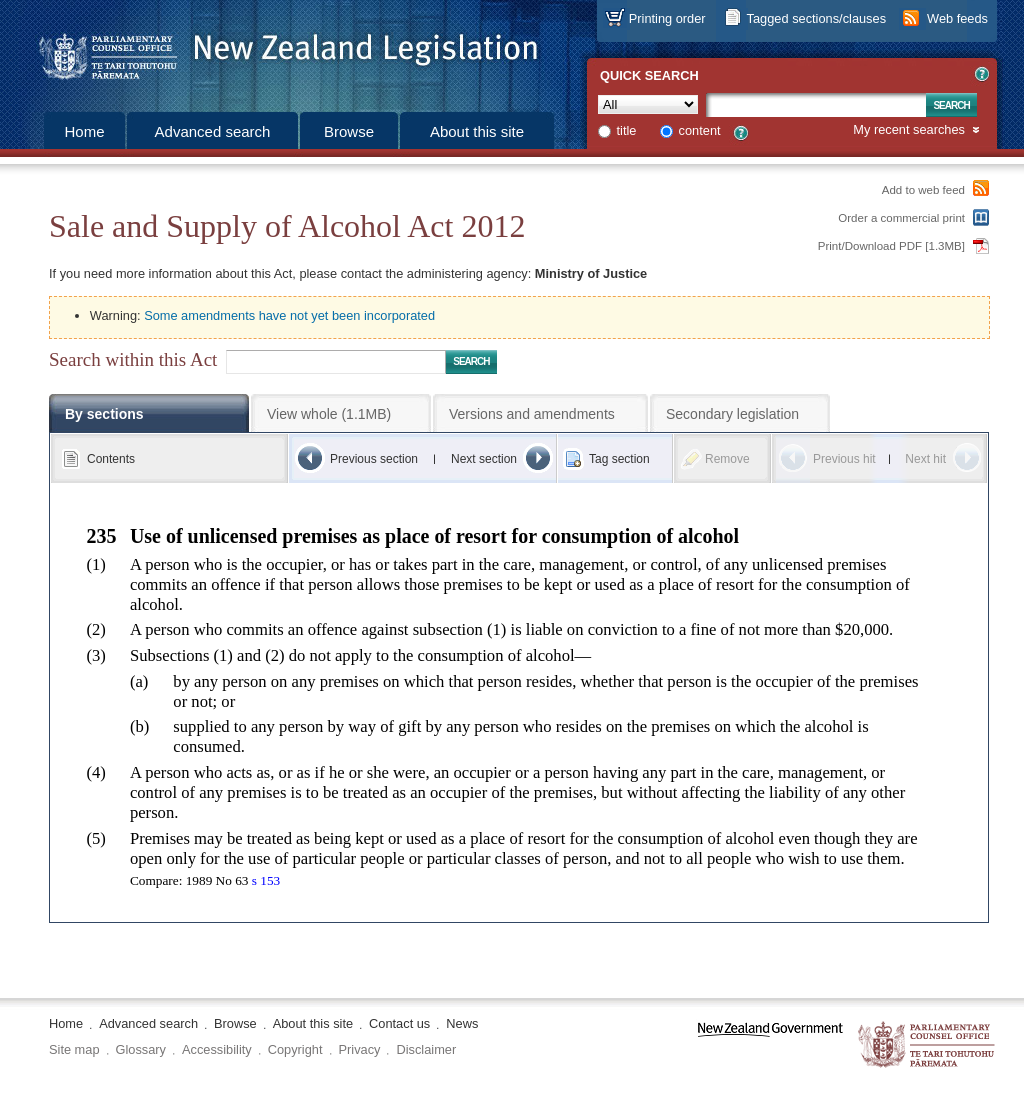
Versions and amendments (532, 414)
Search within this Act (133, 359)
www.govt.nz (770, 1045)
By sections (104, 414)
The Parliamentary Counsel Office (927, 1045)
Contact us (399, 1023)
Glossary (141, 1049)
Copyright (295, 1049)
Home (84, 131)
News (462, 1023)
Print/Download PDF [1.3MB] (891, 246)
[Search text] (816, 105)
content (700, 130)
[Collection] (648, 104)
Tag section (619, 459)
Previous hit (844, 459)
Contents (111, 459)
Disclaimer (426, 1049)
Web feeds (957, 18)
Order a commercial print (901, 218)
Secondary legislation (732, 414)
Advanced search (213, 131)
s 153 (266, 880)
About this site (477, 131)
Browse (349, 131)
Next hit (925, 459)
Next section (484, 459)
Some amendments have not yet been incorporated (289, 315)
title (627, 130)
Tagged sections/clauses (816, 18)
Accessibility (217, 1049)
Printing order (667, 18)
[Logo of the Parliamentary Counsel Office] (279, 50)
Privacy (360, 1049)
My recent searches (909, 130)
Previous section (374, 459)
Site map (74, 1049)
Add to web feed (923, 190)
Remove (727, 459)
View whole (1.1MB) (329, 414)
